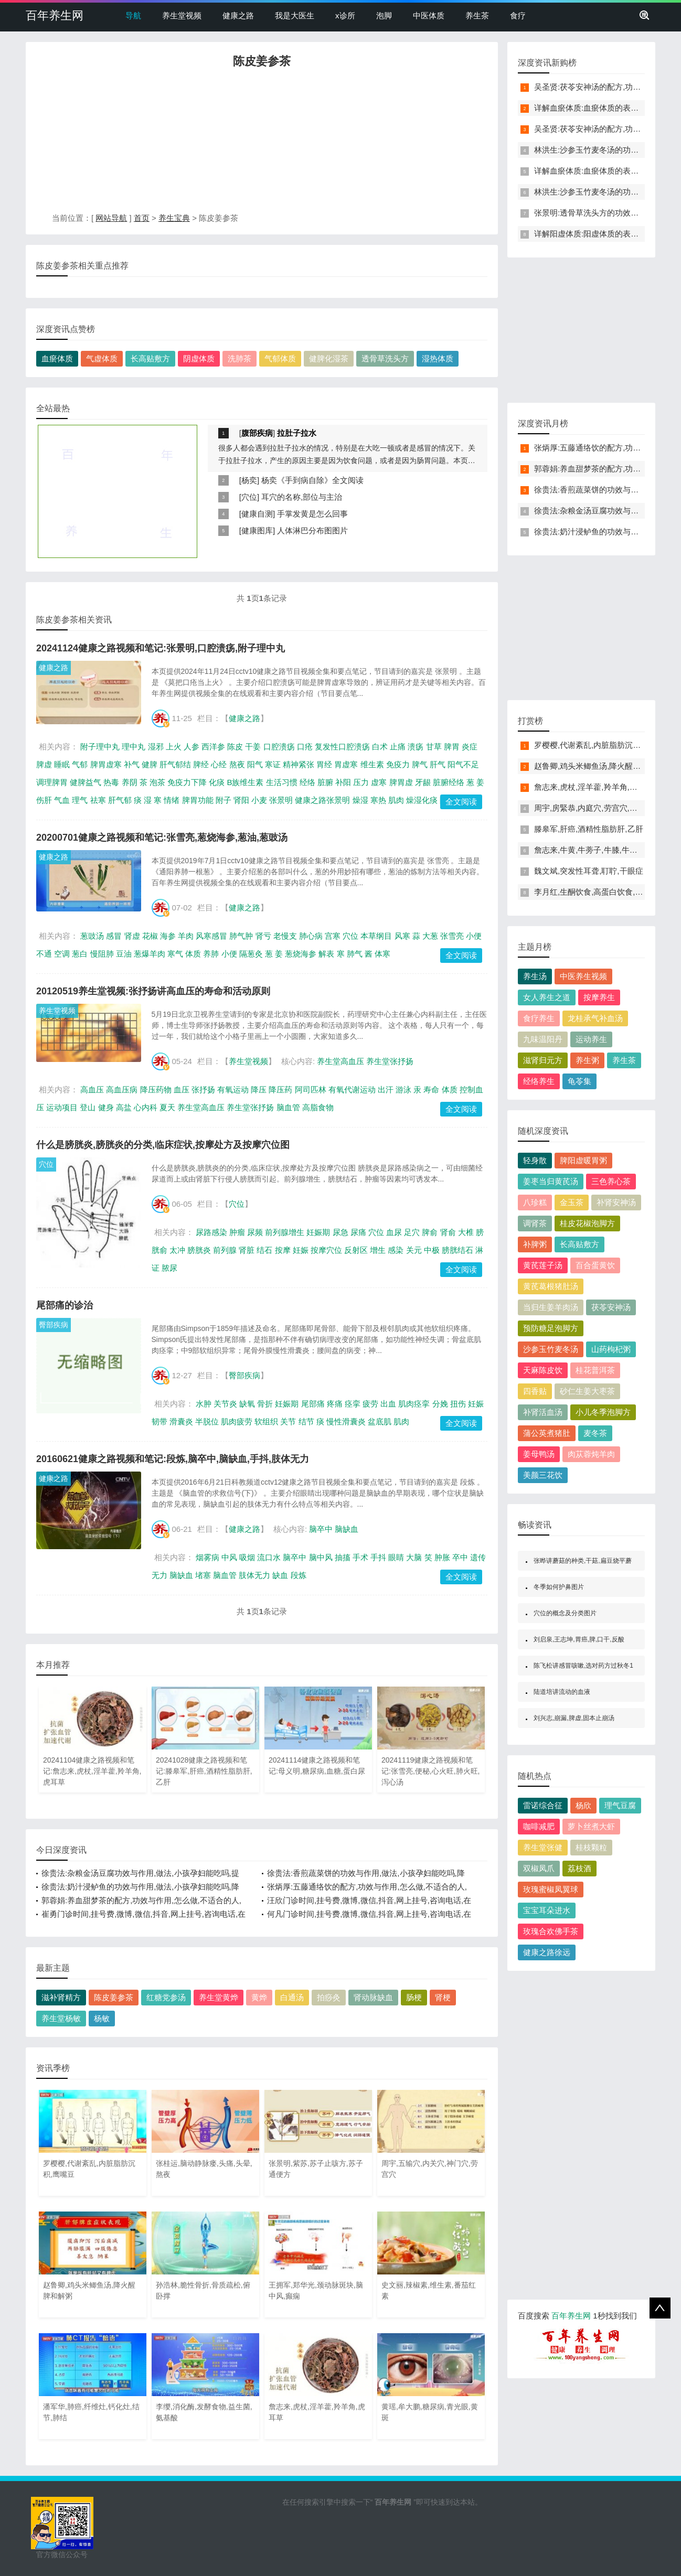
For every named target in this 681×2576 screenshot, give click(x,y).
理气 (80, 800)
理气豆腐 (620, 1805)
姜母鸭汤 (539, 1454)
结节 (306, 1421)
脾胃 (452, 746)
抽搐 (342, 1557)
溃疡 (415, 746)
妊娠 (300, 1250)
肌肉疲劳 (236, 1421)
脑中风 (321, 1557)
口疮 (305, 746)
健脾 (149, 764)
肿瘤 (237, 1232)
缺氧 (247, 1403)
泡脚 (384, 15)
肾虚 (132, 935)
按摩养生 (599, 997)
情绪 (171, 800)
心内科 (145, 1107)
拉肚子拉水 (296, 432)
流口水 (269, 1557)
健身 (106, 1107)
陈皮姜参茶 (113, 1997)
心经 (219, 764)
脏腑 (325, 782)
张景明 (281, 800)
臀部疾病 (53, 1325)
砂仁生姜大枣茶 (587, 1391)
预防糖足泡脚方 (550, 1328)
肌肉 (396, 800)
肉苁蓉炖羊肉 (591, 1454)
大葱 (430, 935)
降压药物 (156, 1089)
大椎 (466, 1232)
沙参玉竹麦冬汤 (550, 1349)
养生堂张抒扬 (389, 1061)
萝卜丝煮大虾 (591, 1826)
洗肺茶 (239, 358)
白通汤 (292, 1997)
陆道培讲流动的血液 (562, 1691)
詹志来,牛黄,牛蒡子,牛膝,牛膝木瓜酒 (597, 849)
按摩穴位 (326, 1250)
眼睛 (396, 1557)
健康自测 (257, 513)
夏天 (167, 1107)
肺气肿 (241, 935)
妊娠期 (318, 1232)
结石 (264, 1250)
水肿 (203, 1403)
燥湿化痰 (422, 800)
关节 (288, 1421)
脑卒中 (321, 1529)
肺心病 (311, 935)
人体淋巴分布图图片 (312, 530)
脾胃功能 (198, 800)
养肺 (211, 953)
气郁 (80, 764)
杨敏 (102, 2018)
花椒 (150, 935)
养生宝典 (174, 217)
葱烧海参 (300, 953)
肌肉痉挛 (414, 1403)
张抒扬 (203, 1089)
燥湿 (360, 800)
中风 (229, 1557)
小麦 (259, 800)
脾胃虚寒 (106, 764)
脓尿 (169, 1267)
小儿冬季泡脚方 (603, 1412)
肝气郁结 (175, 764)
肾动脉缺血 (373, 1997)
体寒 (382, 953)
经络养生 (539, 1081)
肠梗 (414, 1997)
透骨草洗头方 (385, 358)
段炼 (298, 1575)
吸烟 (247, 1557)
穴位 (249, 496)
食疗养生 (539, 1018)
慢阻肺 (102, 953)
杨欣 (583, 1805)
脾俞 (430, 1232)
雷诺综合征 (542, 1805)
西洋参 (213, 746)
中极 (432, 1250)
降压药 (280, 1089)
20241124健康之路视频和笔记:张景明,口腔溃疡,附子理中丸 (160, 648)
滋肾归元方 (542, 1060)
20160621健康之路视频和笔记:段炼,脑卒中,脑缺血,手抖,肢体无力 (172, 1459)
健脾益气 (85, 782)
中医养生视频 (583, 976)
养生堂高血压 (340, 1061)
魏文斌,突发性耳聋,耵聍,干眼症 (588, 870)
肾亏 (263, 935)
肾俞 (448, 1232)
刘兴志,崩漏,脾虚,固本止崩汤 (574, 1718)
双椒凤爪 (539, 1868)
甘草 (434, 746)
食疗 (518, 15)
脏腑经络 (448, 782)
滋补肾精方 (61, 1997)
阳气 (255, 764)
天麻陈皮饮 (542, 1370)
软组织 (266, 1421)
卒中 (460, 1557)
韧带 (159, 1421)
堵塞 (203, 1575)
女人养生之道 (546, 997)
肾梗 (443, 1997)
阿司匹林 (310, 1089)
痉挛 (352, 1403)
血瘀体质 (57, 358)
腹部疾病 (257, 432)
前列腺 (225, 1250)
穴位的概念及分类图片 (565, 1613)
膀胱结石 (457, 1250)
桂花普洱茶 (595, 1370)
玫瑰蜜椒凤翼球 (550, 1889)
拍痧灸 (328, 1997)
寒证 (273, 764)
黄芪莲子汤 (542, 1265)
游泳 (403, 1089)
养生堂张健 (542, 1847)
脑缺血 (346, 1529)
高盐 (124, 1107)
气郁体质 (280, 358)
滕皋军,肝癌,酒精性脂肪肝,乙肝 (588, 828)
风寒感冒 (211, 935)
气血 (62, 800)
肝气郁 (120, 800)
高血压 (92, 1089)
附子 (223, 800)
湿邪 (156, 746)
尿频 (255, 1232)
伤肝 (44, 800)
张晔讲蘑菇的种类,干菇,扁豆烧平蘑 (583, 1560)
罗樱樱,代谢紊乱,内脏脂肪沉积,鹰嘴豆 (600, 744)
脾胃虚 (401, 782)
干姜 (253, 746)
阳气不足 (463, 764)
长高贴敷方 (150, 358)
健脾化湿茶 (328, 358)
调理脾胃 (52, 782)
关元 (414, 1250)
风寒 (402, 935)
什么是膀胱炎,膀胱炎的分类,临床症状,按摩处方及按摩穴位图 (163, 1145)
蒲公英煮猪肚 (546, 1433)
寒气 (175, 953)
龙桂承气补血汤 (595, 1018)
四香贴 (535, 1391)
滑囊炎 (181, 1421)
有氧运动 (233, 1089)
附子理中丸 (100, 746)
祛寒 (98, 800)
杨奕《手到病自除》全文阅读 (312, 480)
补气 (132, 764)
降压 (259, 1089)
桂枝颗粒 (591, 1847)
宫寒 (332, 935)
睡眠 (62, 764)
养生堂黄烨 (218, 1997)
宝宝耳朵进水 (546, 1910)
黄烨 (259, 1997)
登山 (87, 1107)
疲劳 (370, 1403)
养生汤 (535, 976)
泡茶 (157, 782)
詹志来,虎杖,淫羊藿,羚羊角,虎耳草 (593, 786)
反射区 (356, 1250)
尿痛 (358, 1232)
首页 (142, 217)
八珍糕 (535, 1202)
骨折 (265, 1403)
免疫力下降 (187, 782)
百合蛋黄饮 (595, 1265)
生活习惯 (281, 782)
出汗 (385, 1089)
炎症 (469, 746)
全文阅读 (461, 801)
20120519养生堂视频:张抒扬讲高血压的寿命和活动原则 (153, 991)
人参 (191, 746)
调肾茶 (535, 1223)
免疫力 (398, 764)
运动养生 (591, 1039)
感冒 (114, 935)
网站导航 (111, 217)
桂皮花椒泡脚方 (587, 1223)
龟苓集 (579, 1081)
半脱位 (207, 1421)
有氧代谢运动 (352, 1089)
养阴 (129, 782)
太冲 (177, 1250)
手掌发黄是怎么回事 (312, 513)
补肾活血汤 (542, 1412)
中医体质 (428, 15)
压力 (361, 782)
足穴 (412, 1232)
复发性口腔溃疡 (342, 746)
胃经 (324, 764)
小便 (229, 953)
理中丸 (133, 746)
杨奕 (249, 480)
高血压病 (121, 1089)
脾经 (201, 764)
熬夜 (237, 764)
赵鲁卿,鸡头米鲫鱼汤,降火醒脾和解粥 (599, 765)
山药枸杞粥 (611, 1349)
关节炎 (225, 1403)
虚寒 (379, 782)
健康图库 (257, 530)
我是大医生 (294, 15)
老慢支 (285, 935)
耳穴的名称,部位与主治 (301, 496)
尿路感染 (211, 1232)
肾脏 (246, 1250)
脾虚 (44, 764)
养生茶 (477, 15)
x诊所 (345, 15)
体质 (193, 953)
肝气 (437, 764)
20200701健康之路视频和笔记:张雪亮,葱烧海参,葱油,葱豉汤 (162, 837)
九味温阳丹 (542, 1039)
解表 (326, 953)
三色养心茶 (611, 1181)
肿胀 (442, 1557)
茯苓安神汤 (611, 1307)
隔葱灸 (251, 953)
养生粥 (587, 1060)
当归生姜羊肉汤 (550, 1307)
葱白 (80, 953)
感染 (395, 1250)
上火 (174, 746)
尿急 (340, 1232)
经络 (307, 782)
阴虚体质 (199, 358)
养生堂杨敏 (61, 2018)
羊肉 (186, 935)
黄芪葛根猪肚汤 (550, 1286)
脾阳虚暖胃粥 (583, 1160)
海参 (168, 935)
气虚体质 (102, 358)
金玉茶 (571, 1202)
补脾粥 (535, 1244)
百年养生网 (54, 15)
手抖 (378, 1557)
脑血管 (288, 1107)
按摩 (283, 1250)
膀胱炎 (199, 1250)
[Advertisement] (261, 143)
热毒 (111, 782)
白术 (380, 746)
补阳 (343, 782)
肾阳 (241, 800)
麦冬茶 (595, 1433)
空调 (62, 953)
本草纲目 (376, 935)
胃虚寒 (346, 764)
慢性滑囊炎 (346, 1421)
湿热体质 (437, 358)
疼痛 (335, 1403)
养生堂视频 (181, 15)
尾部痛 (313, 1403)
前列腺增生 (284, 1232)
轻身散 (535, 1160)
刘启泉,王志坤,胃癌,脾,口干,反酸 (579, 1639)
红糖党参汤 (166, 1997)
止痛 (398, 746)
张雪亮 (452, 935)
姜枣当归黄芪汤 (550, 1181)
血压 (181, 1089)
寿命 (431, 1089)
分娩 (440, 1403)
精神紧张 (298, 764)
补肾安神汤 (616, 1202)
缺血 (280, 1575)
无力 (159, 1575)
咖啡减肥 (539, 1826)
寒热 (378, 800)
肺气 (355, 953)
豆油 (124, 953)
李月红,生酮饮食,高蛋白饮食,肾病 (592, 891)
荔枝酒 (579, 1868)
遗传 (478, 1557)
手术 (360, 1557)
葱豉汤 (92, 935)
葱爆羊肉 (149, 953)
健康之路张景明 (322, 800)
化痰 (217, 782)
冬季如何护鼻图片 (559, 1587)
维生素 (372, 764)
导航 (133, 15)
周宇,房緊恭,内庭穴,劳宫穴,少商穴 (593, 807)
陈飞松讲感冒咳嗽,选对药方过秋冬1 (583, 1665)
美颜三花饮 (542, 1475)
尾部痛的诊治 (64, 1305)
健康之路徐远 (546, 1952)
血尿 (394, 1232)
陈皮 (235, 746)
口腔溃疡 (279, 746)
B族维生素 (245, 782)
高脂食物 (318, 1107)
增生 (378, 1250)
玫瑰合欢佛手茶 (550, 1931)
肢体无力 (254, 1575)
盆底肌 (379, 1421)
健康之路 (238, 15)
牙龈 (423, 782)
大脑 (414, 1557)
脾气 (420, 764)
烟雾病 (207, 1557)
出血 (388, 1403)
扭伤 (458, 1403)
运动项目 (62, 1107)
